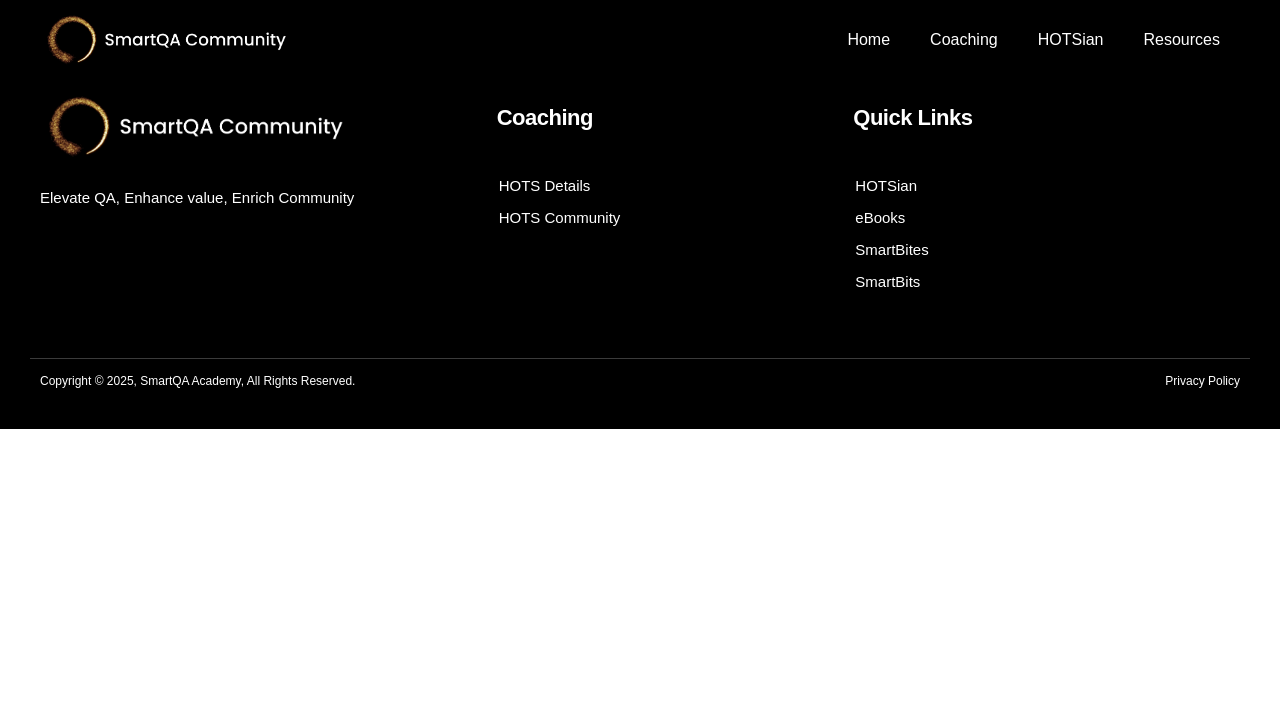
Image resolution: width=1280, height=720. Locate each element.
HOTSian (1071, 39)
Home (868, 39)
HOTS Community (560, 217)
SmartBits (887, 281)
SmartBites (891, 249)
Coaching (964, 39)
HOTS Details (545, 185)
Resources (1181, 39)
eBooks (880, 217)
